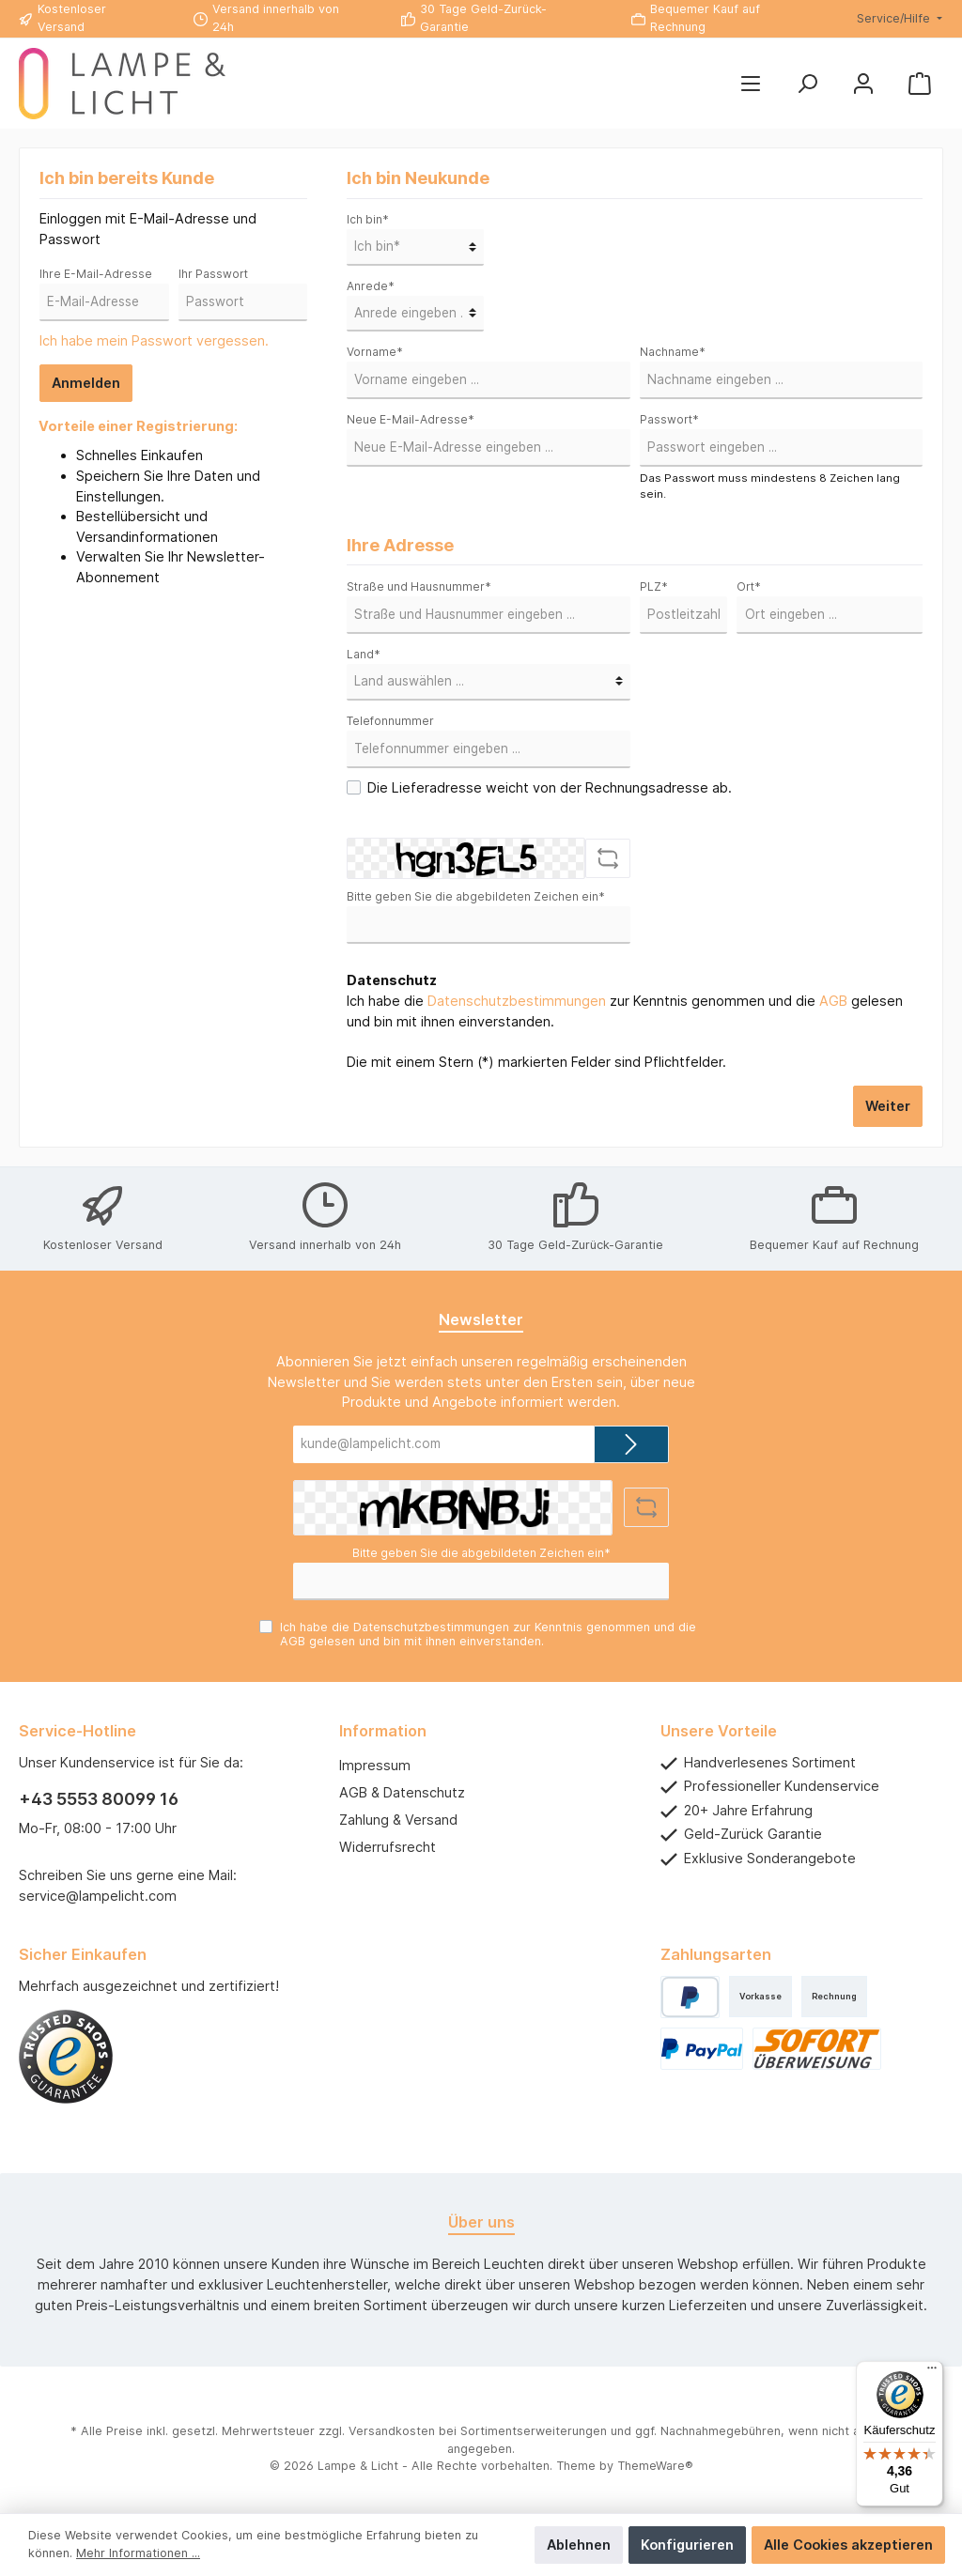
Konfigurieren (687, 2545)
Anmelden (86, 383)
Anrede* (371, 286)
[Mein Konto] (863, 84)
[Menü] (750, 84)
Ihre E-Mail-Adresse (95, 274)
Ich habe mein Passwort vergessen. (154, 340)
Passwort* (669, 419)
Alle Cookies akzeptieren (848, 2545)
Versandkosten (392, 2431)
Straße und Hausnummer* (419, 586)
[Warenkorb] (919, 84)
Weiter (887, 1106)
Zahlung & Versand (398, 1820)
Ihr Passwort (213, 274)
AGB (833, 1001)
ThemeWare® (655, 2466)
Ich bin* (368, 219)
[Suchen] (807, 84)
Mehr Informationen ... (138, 2553)
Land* (363, 654)
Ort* (749, 586)
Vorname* (375, 352)
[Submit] (631, 1444)
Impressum (375, 1765)
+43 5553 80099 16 (98, 1799)
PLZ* (654, 586)
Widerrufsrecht (387, 1847)
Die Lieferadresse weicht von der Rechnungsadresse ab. (549, 787)
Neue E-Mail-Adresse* (410, 419)
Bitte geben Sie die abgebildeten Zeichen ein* (476, 896)
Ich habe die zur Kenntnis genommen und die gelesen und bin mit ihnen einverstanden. (625, 1011)
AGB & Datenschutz (402, 1792)
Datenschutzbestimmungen (516, 1001)
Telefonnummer (390, 721)
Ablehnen (579, 2545)
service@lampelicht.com (98, 1896)
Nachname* (673, 352)
